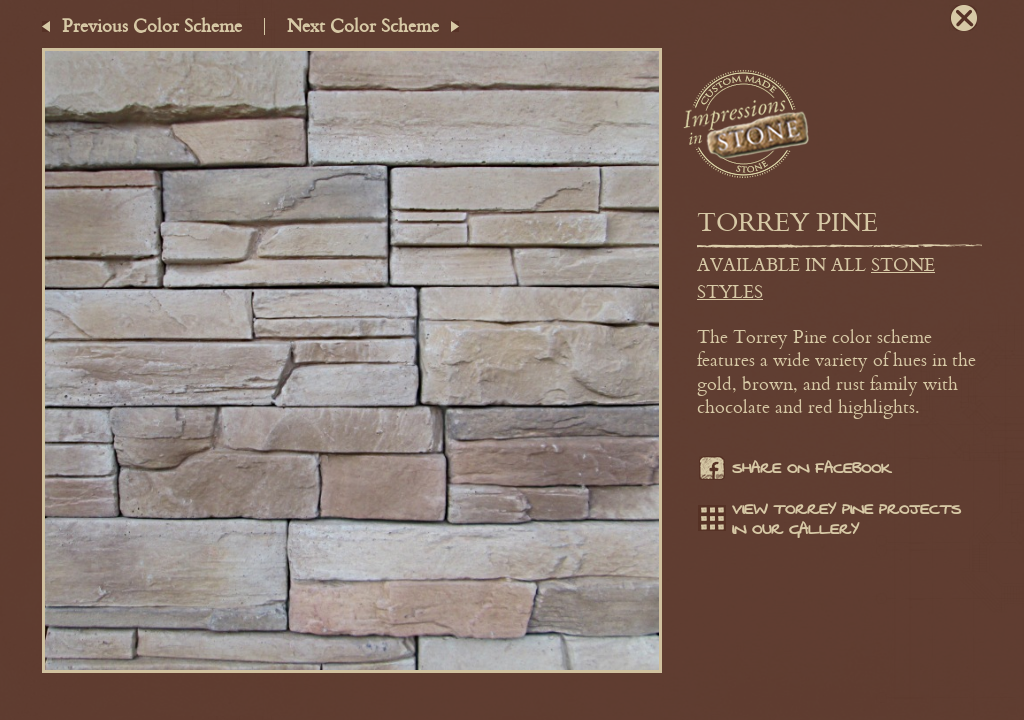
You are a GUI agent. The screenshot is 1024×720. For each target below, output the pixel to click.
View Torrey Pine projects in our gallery (829, 520)
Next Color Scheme (363, 25)
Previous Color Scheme (152, 25)
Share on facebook (794, 471)
